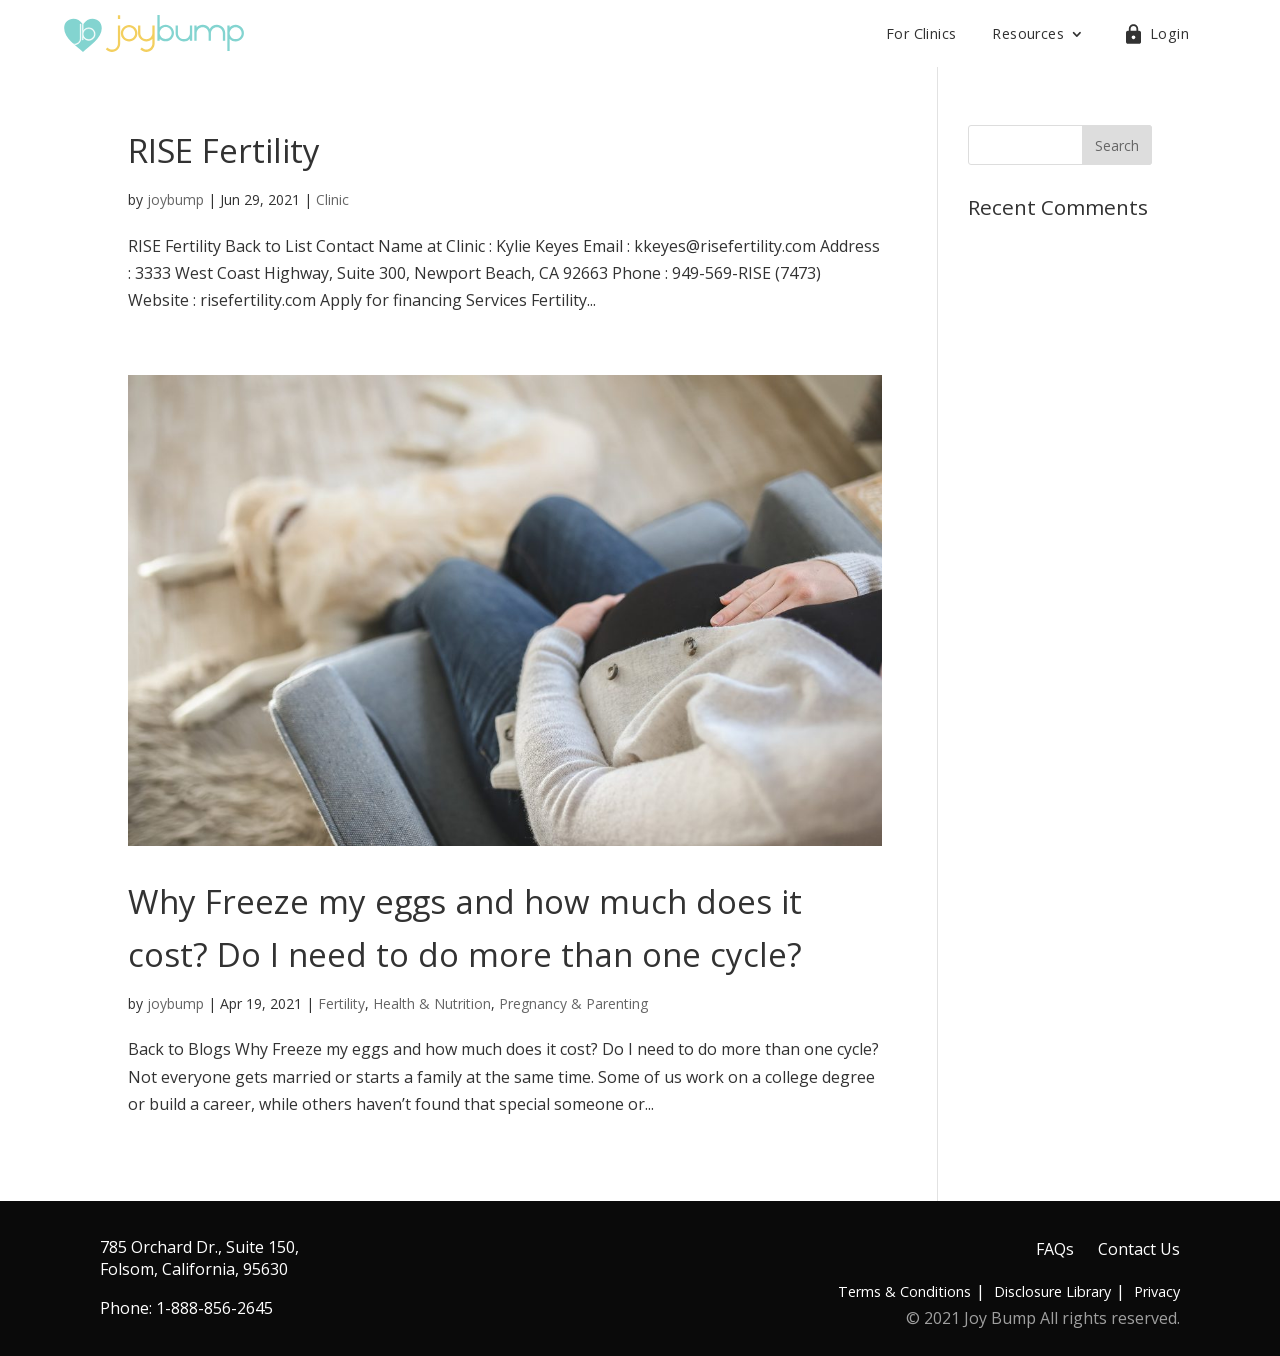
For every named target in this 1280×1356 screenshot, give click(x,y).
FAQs (1055, 1249)
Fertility (341, 1003)
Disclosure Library (1052, 1291)
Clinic (332, 199)
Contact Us (1139, 1249)
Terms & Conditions (904, 1291)
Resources (1028, 33)
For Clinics (921, 33)
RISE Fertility (224, 150)
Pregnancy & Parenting (573, 1003)
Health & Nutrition (432, 1003)
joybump (175, 199)
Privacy (1157, 1291)
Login (1169, 33)
